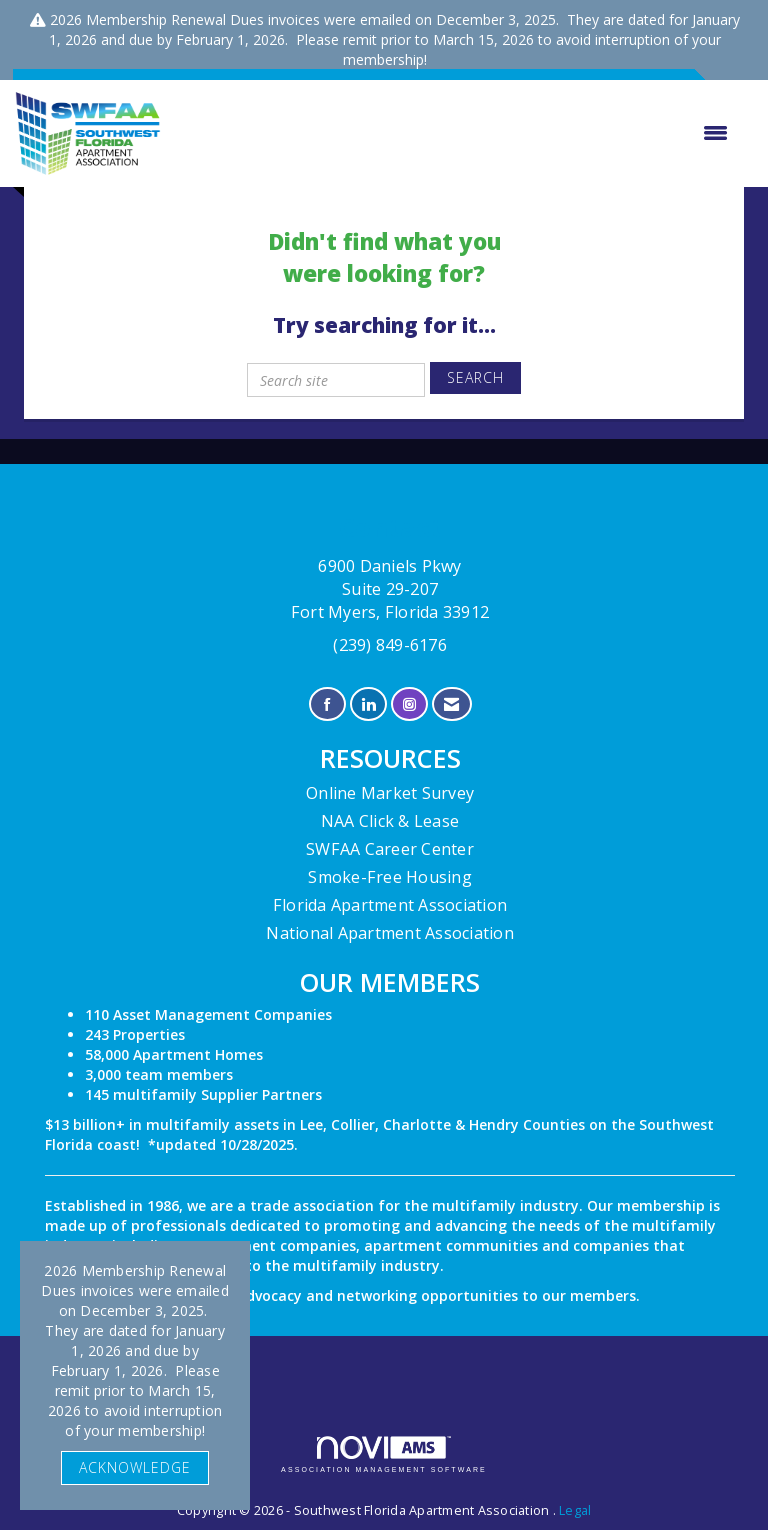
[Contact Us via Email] (451, 704)
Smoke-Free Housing (390, 877)
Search (475, 377)
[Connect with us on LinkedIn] (368, 704)
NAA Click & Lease (390, 821)
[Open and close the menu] (454, 133)
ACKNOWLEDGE (135, 1467)
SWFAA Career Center (390, 849)
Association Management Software (384, 1454)
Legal (575, 1510)
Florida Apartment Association (390, 905)
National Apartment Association (390, 933)
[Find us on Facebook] (327, 704)
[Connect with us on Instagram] (409, 704)
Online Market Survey (390, 793)
